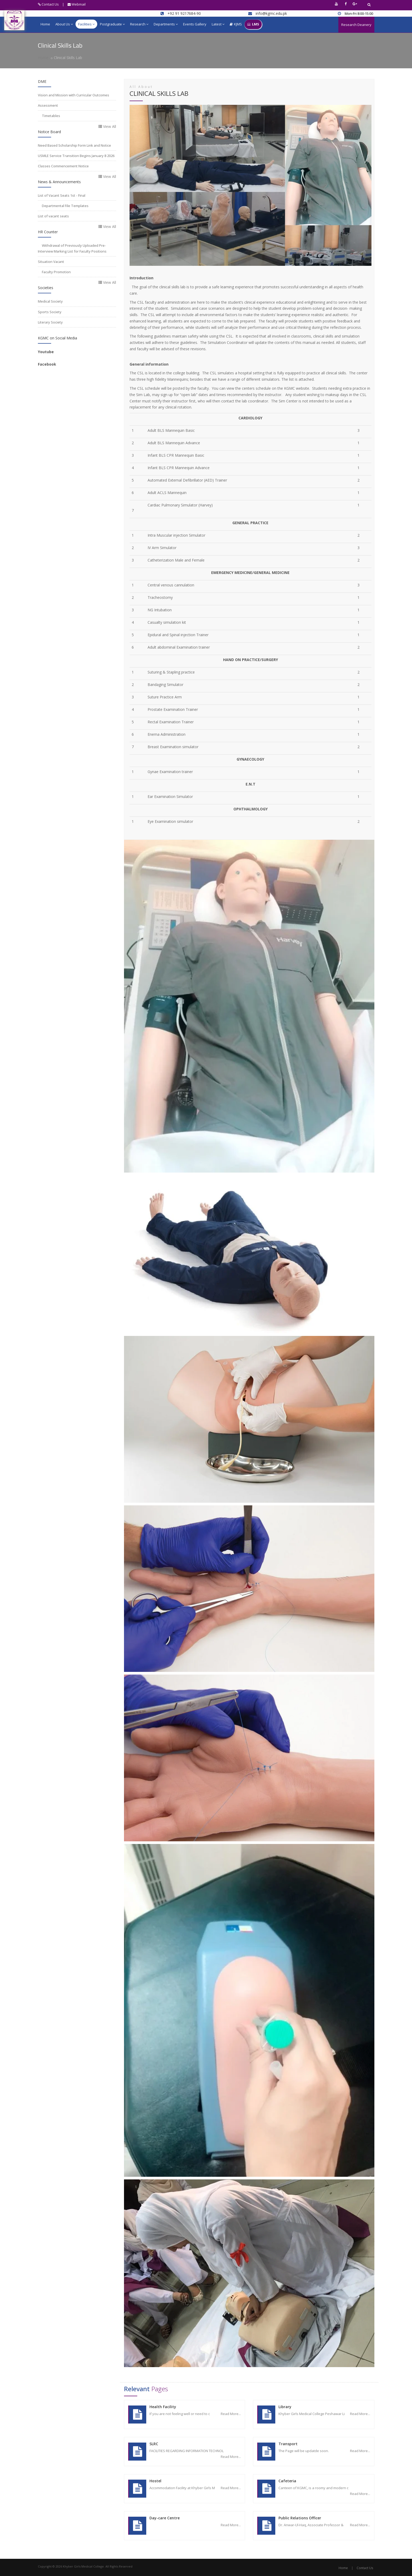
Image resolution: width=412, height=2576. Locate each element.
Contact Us (48, 4)
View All (107, 126)
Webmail (77, 4)
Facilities (86, 24)
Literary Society (50, 322)
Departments (166, 24)
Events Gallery (194, 24)
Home (45, 24)
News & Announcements (59, 181)
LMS (253, 24)
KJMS (236, 24)
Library (284, 2406)
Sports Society (49, 311)
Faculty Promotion (56, 272)
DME (42, 81)
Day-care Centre (164, 2517)
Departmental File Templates (64, 205)
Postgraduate (112, 24)
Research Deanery (356, 24)
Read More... (231, 2413)
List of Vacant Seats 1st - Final (61, 195)
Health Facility (162, 2406)
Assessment (48, 105)
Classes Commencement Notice (63, 166)
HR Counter (48, 231)
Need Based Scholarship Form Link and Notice (74, 145)
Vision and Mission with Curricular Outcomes (73, 95)
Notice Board (49, 131)
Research (139, 24)
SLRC (153, 2443)
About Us (64, 24)
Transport (288, 2443)
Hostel (155, 2480)
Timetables (50, 115)
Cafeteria (287, 2480)
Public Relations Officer (299, 2517)
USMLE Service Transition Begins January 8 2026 (76, 155)
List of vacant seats (53, 216)
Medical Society (50, 301)
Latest (218, 24)
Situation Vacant (51, 261)
